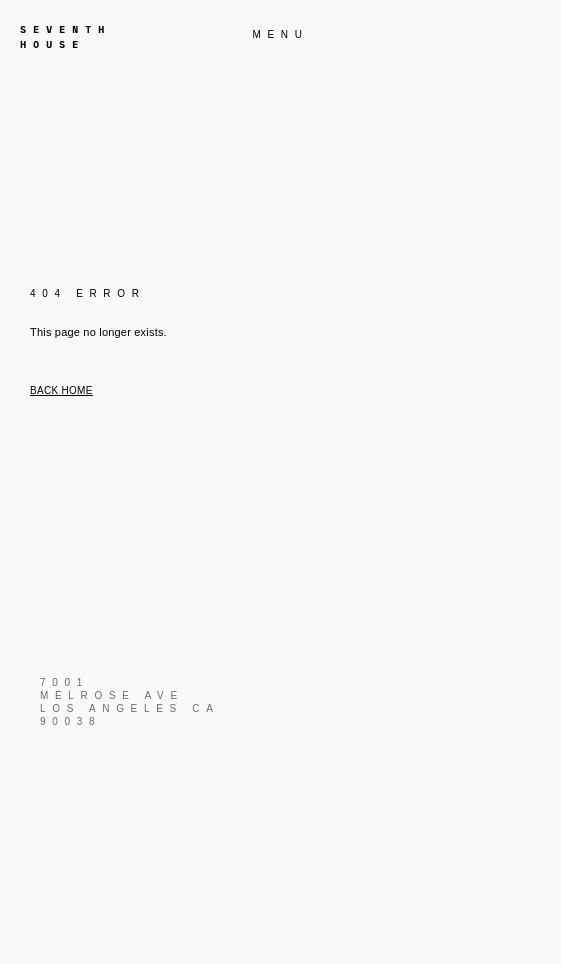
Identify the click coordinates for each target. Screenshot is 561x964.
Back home (61, 390)
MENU (280, 34)
